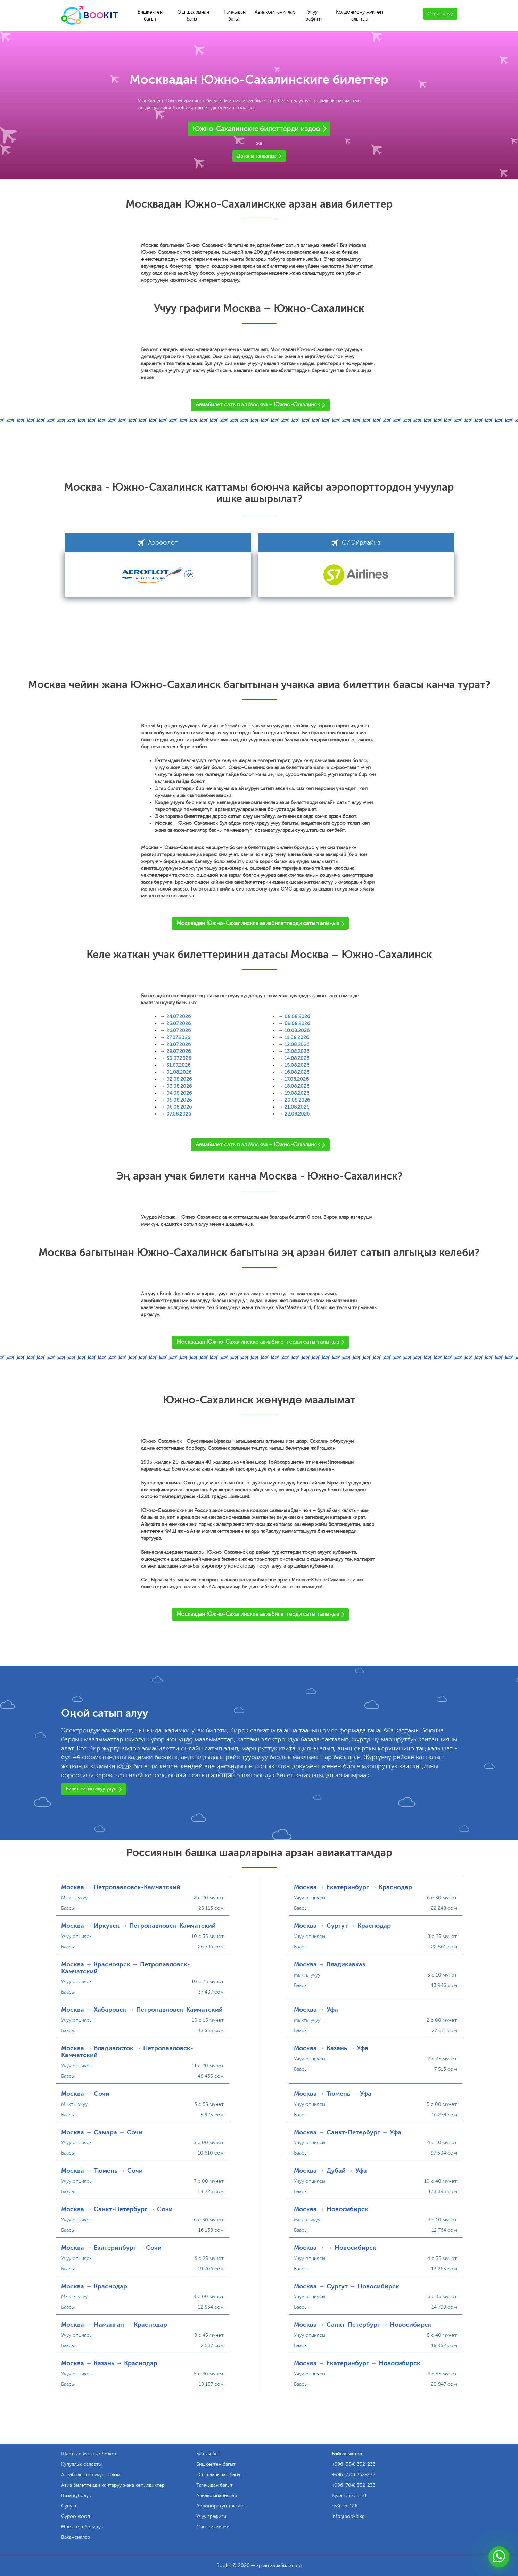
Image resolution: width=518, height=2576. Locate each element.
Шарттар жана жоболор (88, 2453)
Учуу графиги (312, 15)
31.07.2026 (178, 1065)
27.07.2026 (178, 1037)
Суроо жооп (75, 2516)
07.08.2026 (178, 1114)
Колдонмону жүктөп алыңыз (359, 15)
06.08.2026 (179, 1107)
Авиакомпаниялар (275, 12)
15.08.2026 (297, 1065)
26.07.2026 (178, 1030)
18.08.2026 (297, 1086)
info (348, 2516)
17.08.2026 (297, 1079)
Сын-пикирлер (212, 2526)
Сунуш (68, 2506)
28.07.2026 (178, 1044)
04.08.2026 (179, 1093)
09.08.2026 (297, 1023)
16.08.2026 (297, 1072)
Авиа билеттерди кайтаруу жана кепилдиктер (113, 2485)
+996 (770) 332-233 (353, 2474)
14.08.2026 (297, 1058)
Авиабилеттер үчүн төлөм (91, 2474)
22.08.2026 (297, 1114)
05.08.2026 (179, 1100)
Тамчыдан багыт (234, 15)
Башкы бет (208, 2453)
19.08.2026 (297, 1093)
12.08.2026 (297, 1044)
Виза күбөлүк (76, 2495)
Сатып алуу (440, 13)
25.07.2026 (178, 1023)
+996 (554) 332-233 (354, 2464)
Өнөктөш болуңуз (82, 2526)
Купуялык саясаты (81, 2464)
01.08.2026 (178, 1072)
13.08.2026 (297, 1051)
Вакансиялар (75, 2537)
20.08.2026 (297, 1100)
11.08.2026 (297, 1037)
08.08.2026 (297, 1016)
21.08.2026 (297, 1107)
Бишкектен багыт (150, 15)
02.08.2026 (179, 1079)
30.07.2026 (178, 1058)
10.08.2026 (297, 1030)
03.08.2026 (179, 1086)
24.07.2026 (178, 1016)
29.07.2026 (178, 1051)
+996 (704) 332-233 (354, 2485)
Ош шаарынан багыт (193, 15)
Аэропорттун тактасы (221, 2506)
